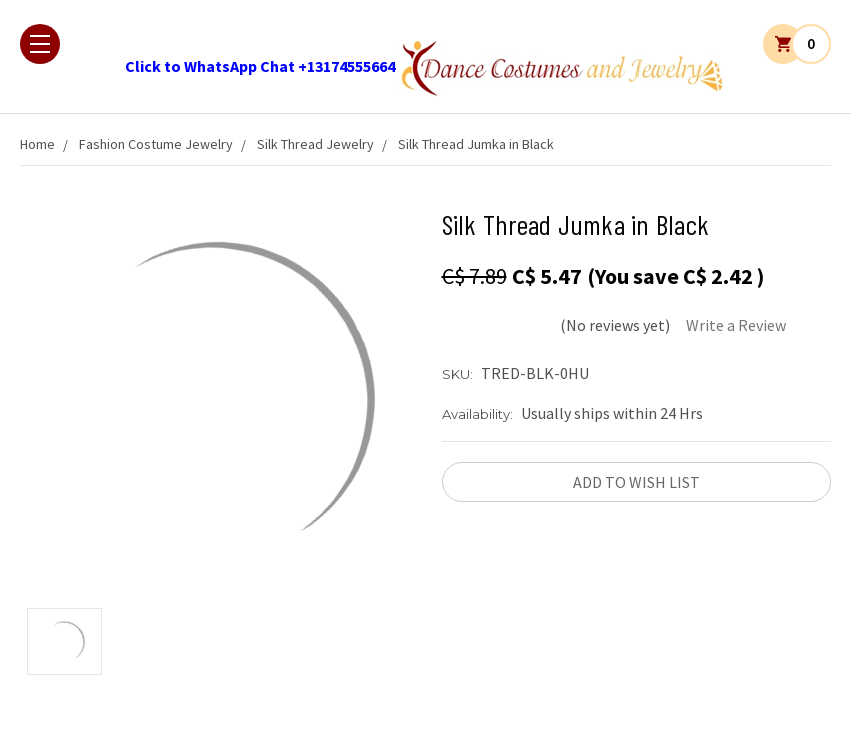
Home (37, 144)
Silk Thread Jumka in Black (476, 144)
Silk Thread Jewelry (315, 144)
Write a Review (736, 325)
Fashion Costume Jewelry (156, 144)
